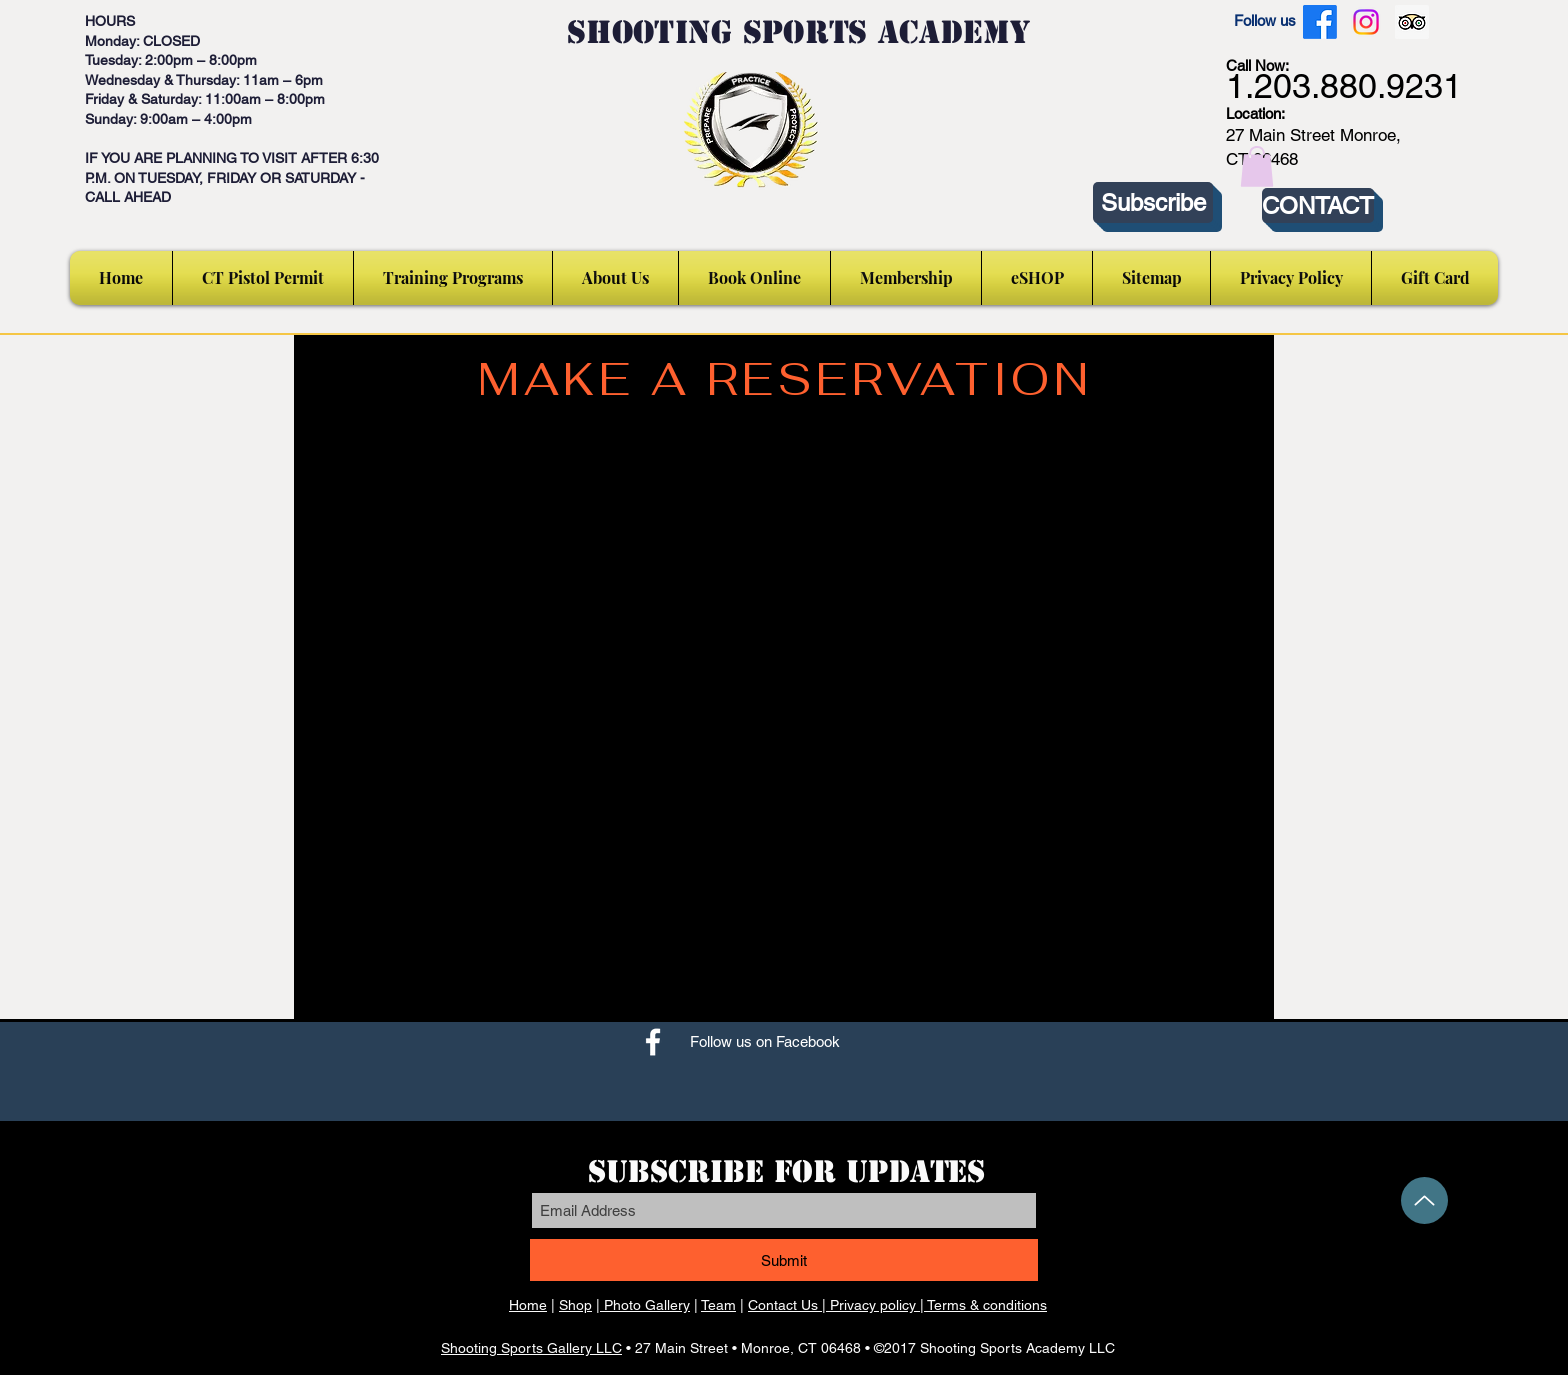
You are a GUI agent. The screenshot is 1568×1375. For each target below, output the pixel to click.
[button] (1257, 166)
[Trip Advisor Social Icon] (1412, 22)
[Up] (1424, 1200)
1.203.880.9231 (1344, 86)
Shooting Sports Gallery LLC (531, 1348)
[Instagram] (1366, 22)
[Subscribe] (1153, 202)
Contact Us (783, 1305)
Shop (575, 1305)
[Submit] (784, 1260)
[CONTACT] (1318, 205)
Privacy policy (873, 1305)
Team (718, 1305)
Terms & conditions (987, 1305)
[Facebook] (1320, 22)
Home (528, 1305)
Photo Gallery (645, 1305)
